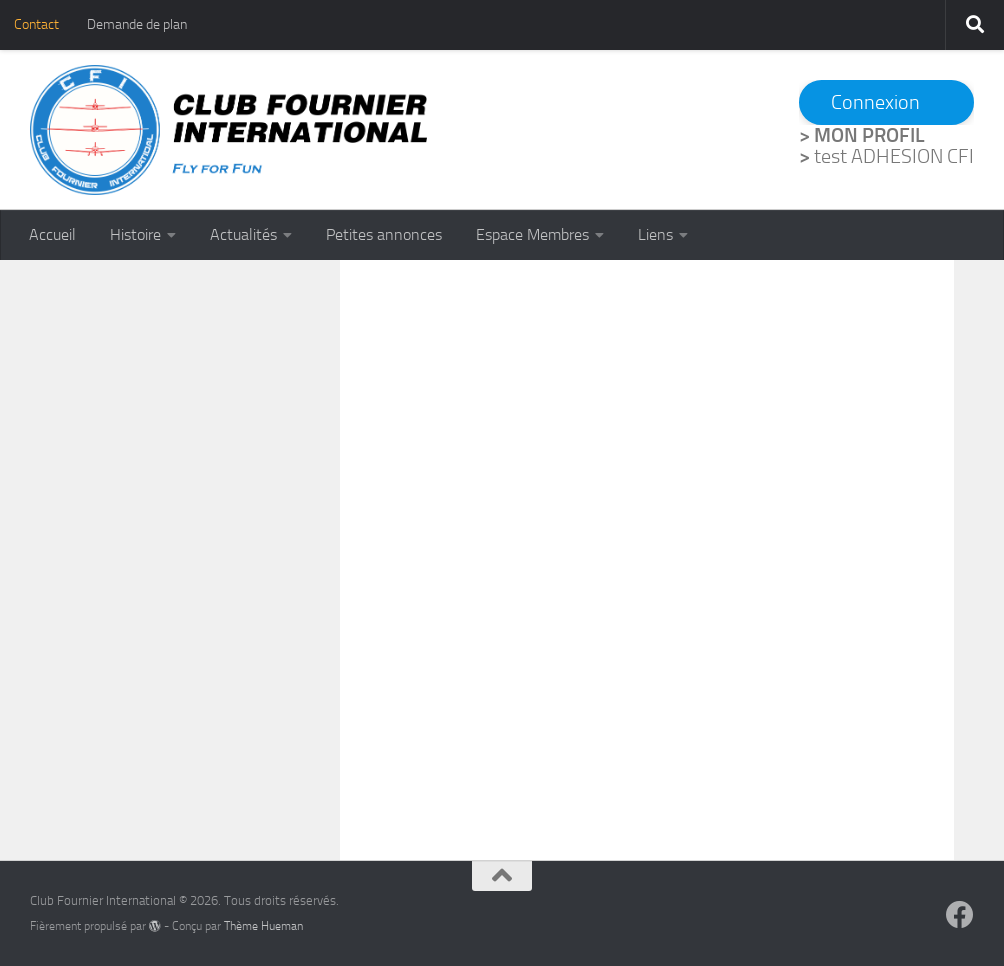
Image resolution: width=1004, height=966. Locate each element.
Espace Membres (532, 234)
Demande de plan (137, 24)
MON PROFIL (869, 135)
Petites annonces (384, 234)
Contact (36, 24)
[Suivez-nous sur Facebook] (960, 915)
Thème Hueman (263, 926)
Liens (655, 234)
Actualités (243, 234)
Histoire (135, 234)
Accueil (52, 234)
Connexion (875, 102)
